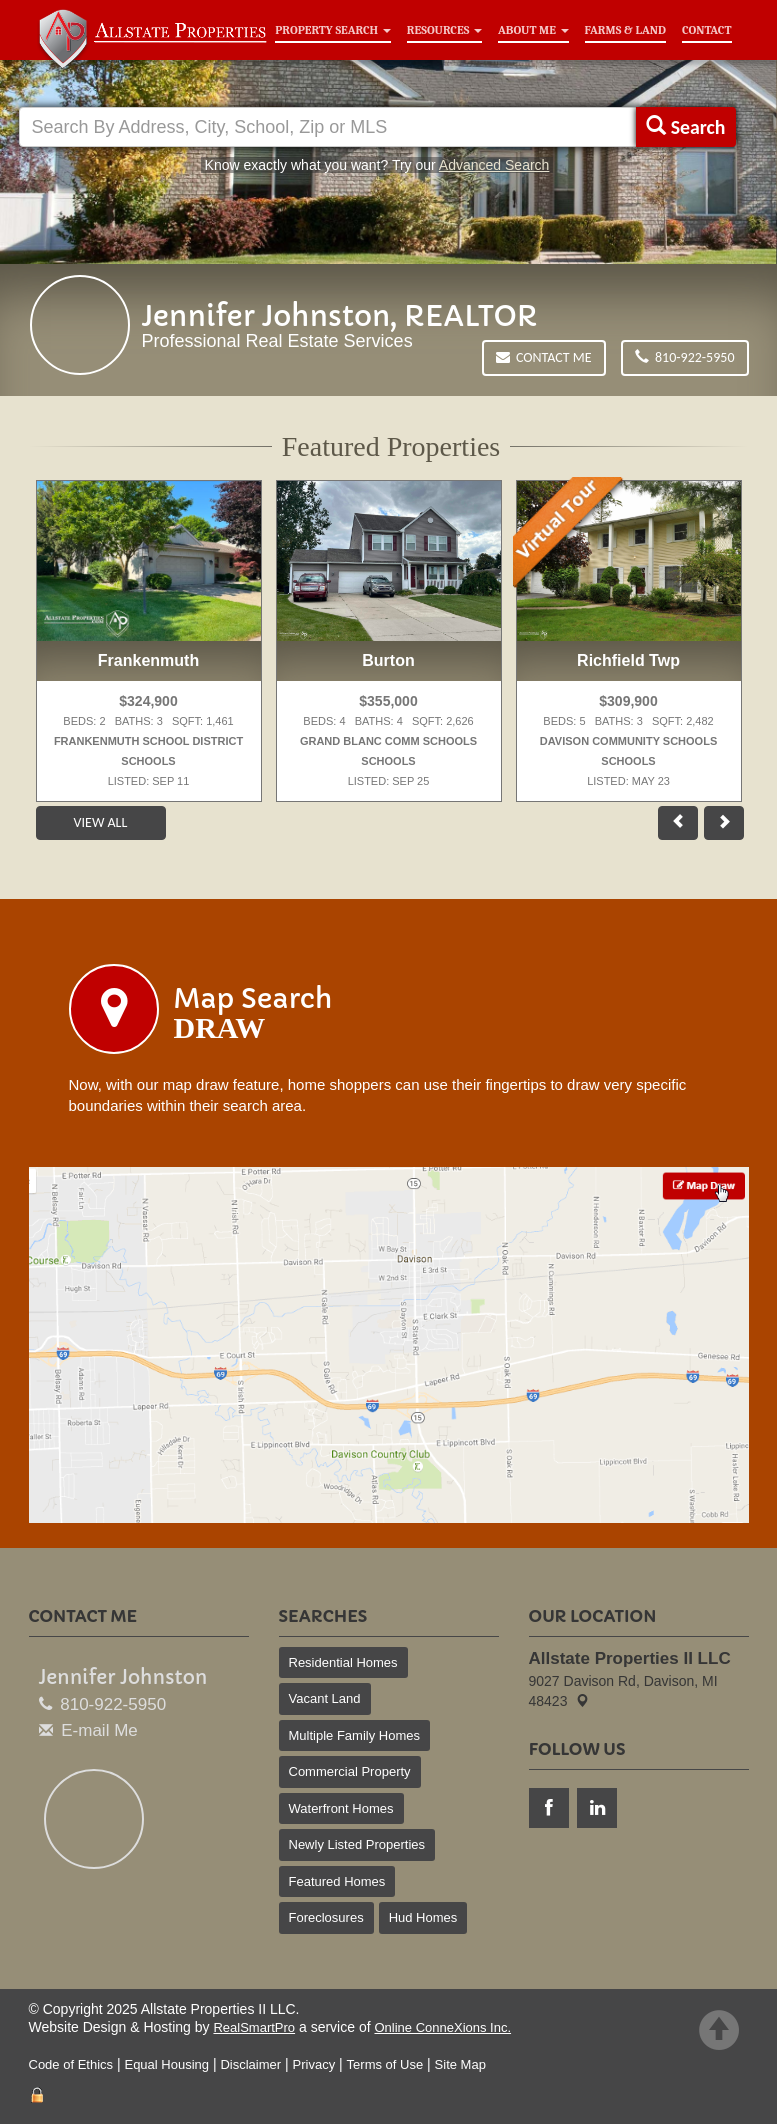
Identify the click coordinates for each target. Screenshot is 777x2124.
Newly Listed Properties (357, 1844)
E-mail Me (99, 1730)
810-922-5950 (685, 357)
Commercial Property (350, 1771)
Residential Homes (343, 1662)
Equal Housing (166, 2064)
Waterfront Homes (341, 1808)
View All (101, 822)
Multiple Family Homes (354, 1735)
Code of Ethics (71, 2064)
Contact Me (544, 357)
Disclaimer (250, 2064)
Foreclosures (326, 1917)
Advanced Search (494, 165)
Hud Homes (423, 1917)
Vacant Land (325, 1698)
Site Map (460, 2064)
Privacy (314, 2064)
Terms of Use (385, 2064)
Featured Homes (337, 1881)
